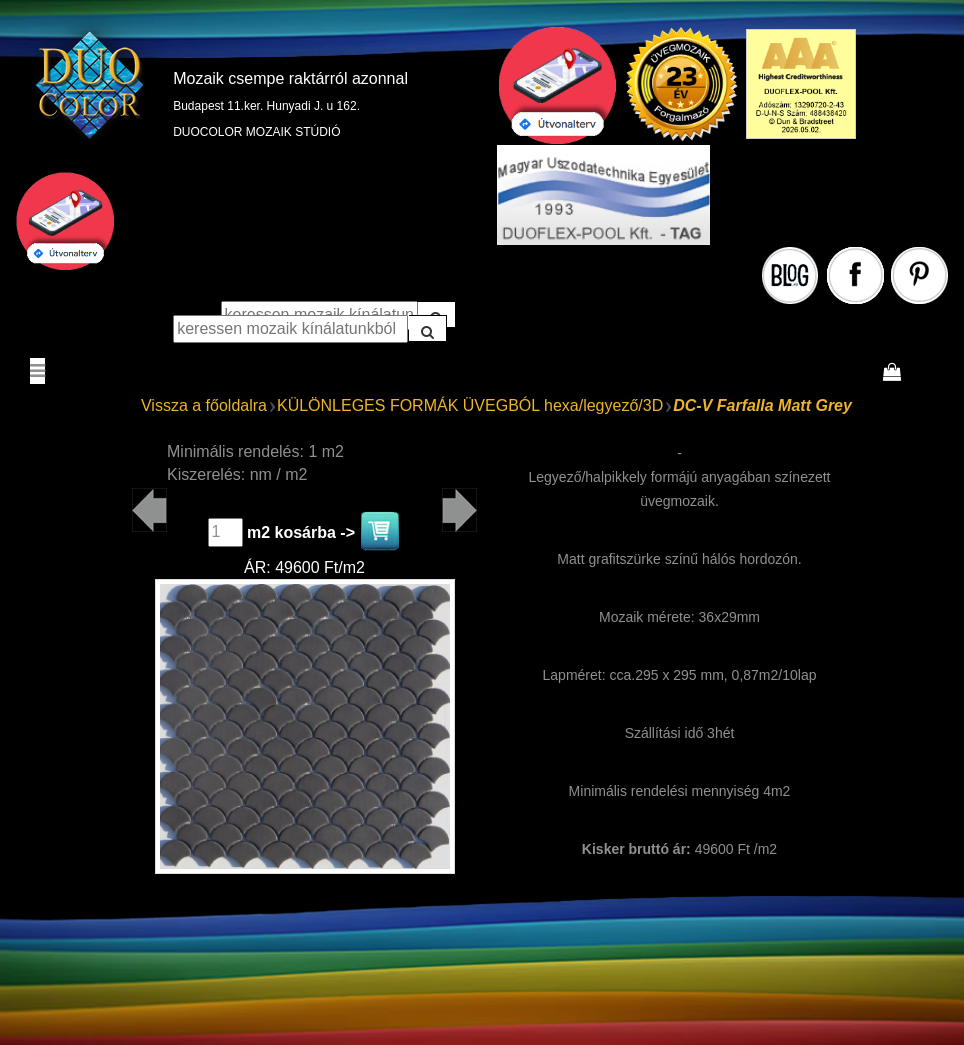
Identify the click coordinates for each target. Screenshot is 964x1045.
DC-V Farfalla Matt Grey (762, 405)
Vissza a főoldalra (204, 405)
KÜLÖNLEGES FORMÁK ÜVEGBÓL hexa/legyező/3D (470, 405)
